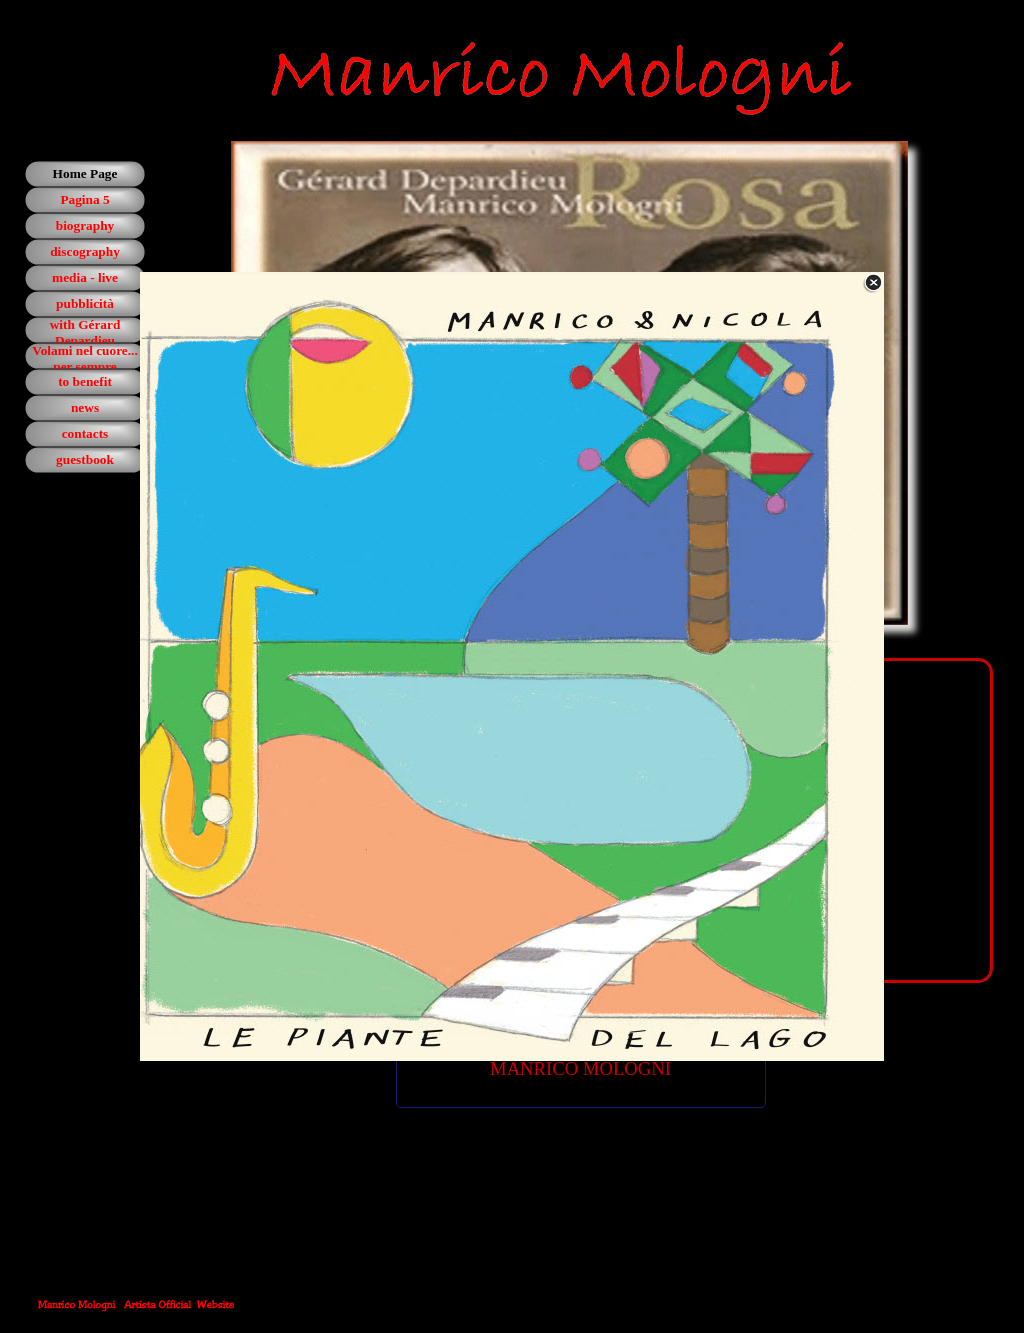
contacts (85, 433)
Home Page (85, 173)
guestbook (85, 459)
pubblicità (85, 303)
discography (85, 251)
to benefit (85, 381)
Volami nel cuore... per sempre (85, 358)
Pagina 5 (84, 199)
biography (85, 225)
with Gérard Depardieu (85, 332)
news (85, 407)
